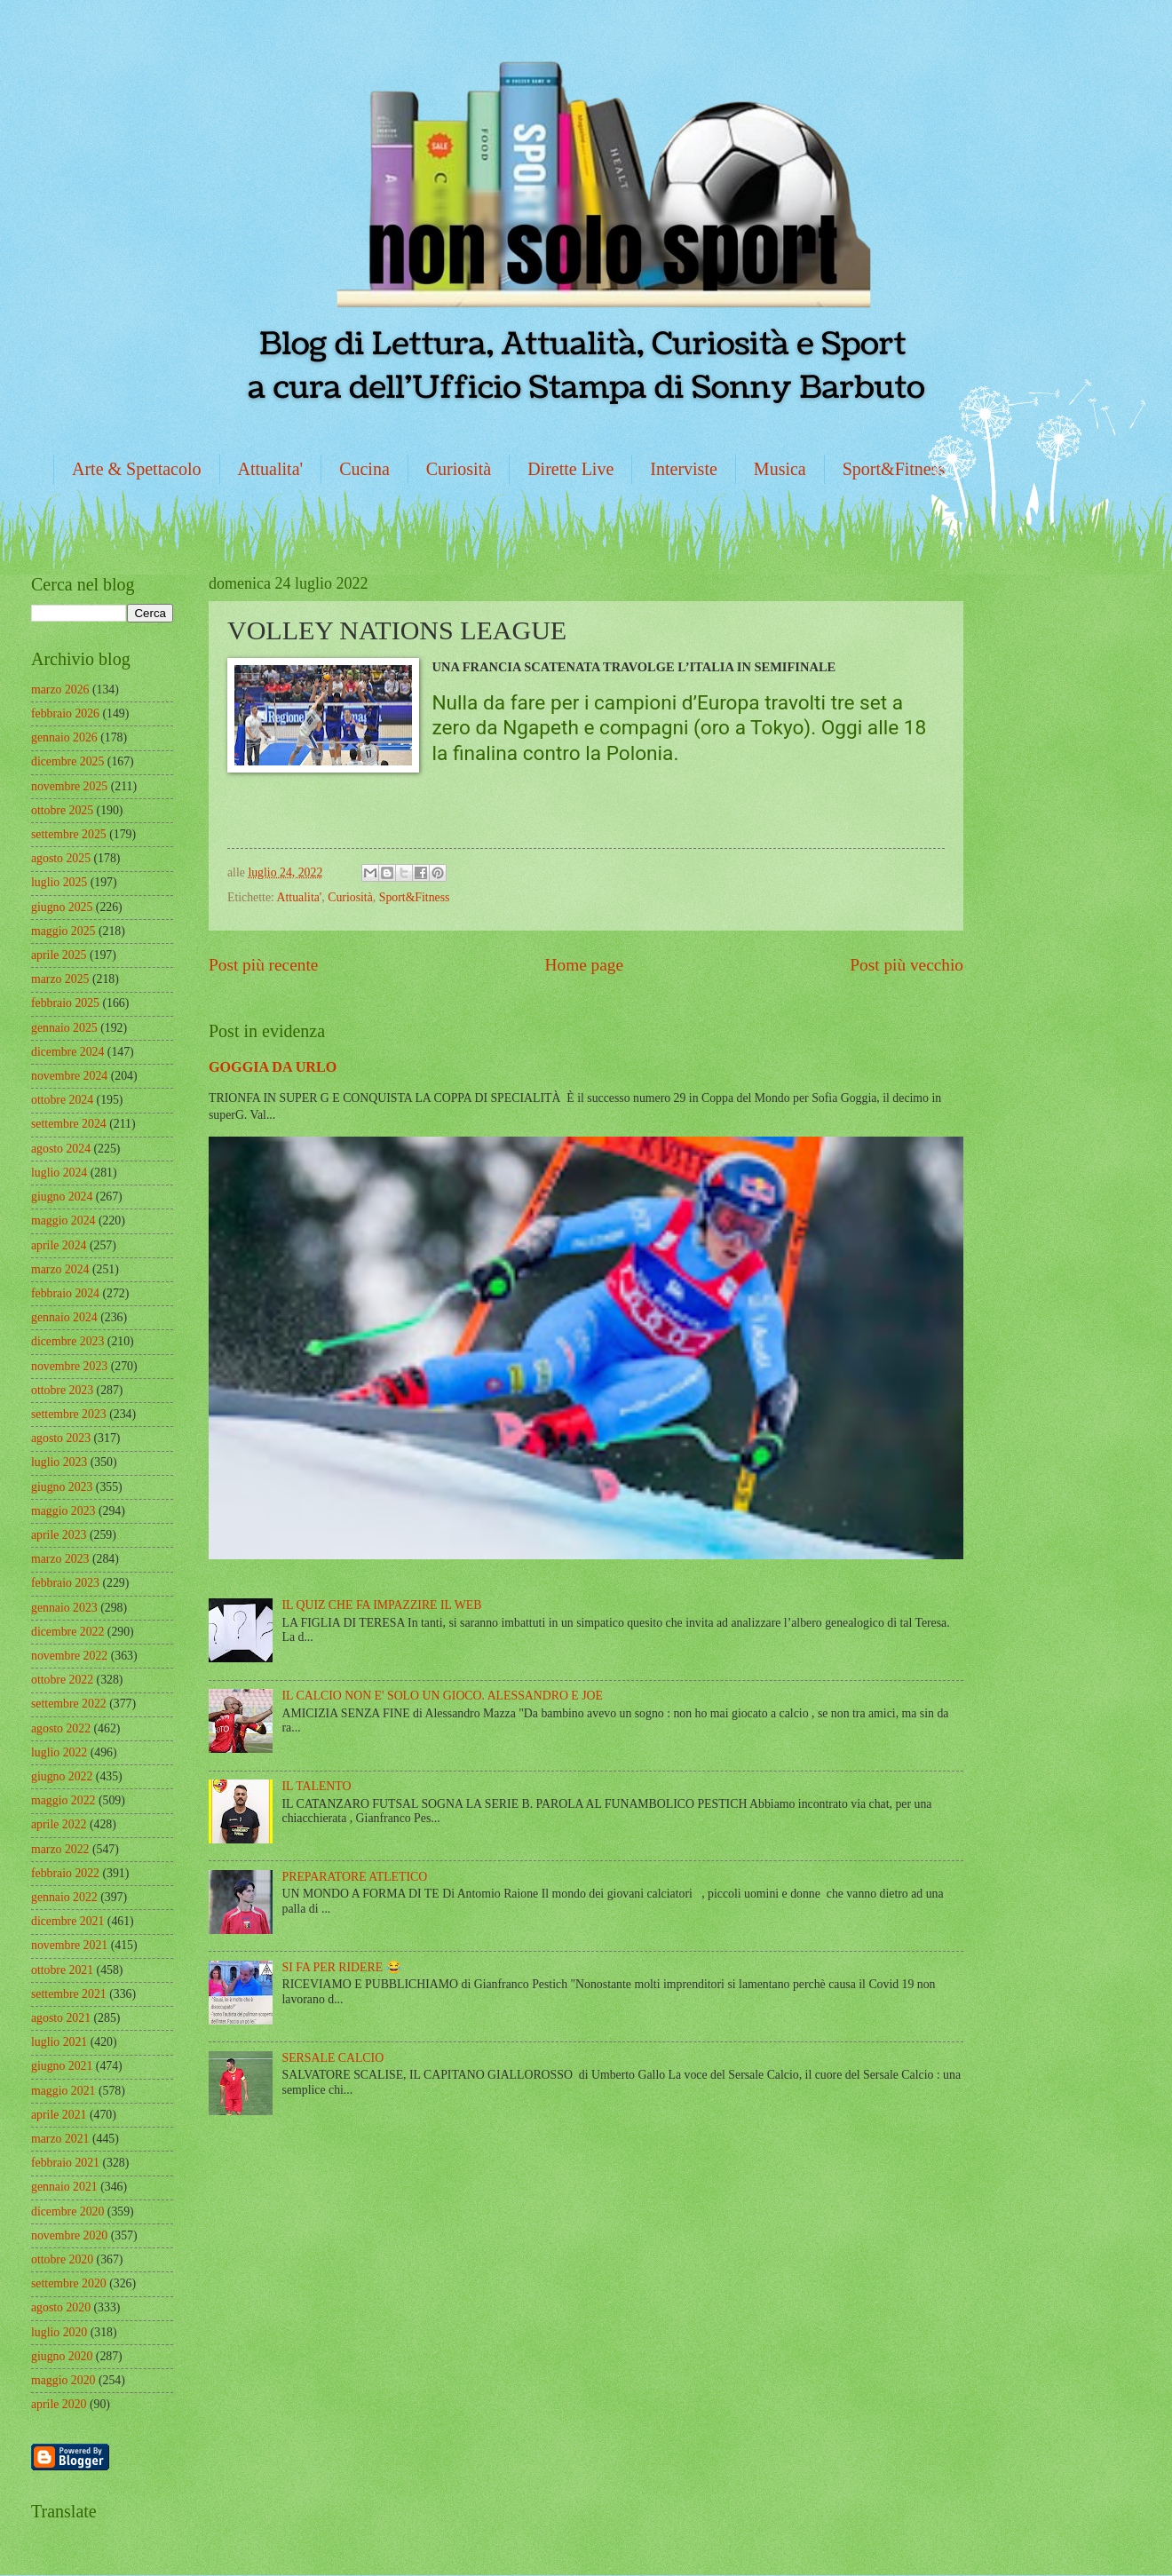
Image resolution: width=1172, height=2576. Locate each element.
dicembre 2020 (67, 2211)
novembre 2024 (69, 1075)
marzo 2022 (60, 1849)
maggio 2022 (63, 1800)
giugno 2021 (61, 2066)
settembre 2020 (69, 2283)
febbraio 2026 (65, 713)
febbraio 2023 (65, 1582)
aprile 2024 (58, 1245)
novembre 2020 (69, 2235)
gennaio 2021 (64, 2186)
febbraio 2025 (65, 1003)
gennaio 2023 (64, 1607)
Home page (584, 964)
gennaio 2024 (64, 1317)
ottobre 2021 (62, 1970)
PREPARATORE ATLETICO (355, 1876)
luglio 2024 (59, 1172)
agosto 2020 (61, 2307)
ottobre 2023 (62, 1390)
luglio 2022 (59, 1752)
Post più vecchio (906, 964)
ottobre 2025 (62, 810)
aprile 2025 (58, 955)
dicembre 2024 (67, 1051)
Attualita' (271, 469)
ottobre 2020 (62, 2259)
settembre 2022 (69, 1703)
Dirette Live (570, 469)
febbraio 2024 (65, 1293)
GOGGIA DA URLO (273, 1066)
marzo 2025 (60, 979)
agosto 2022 (61, 1728)
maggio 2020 (63, 2380)
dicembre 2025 (67, 761)
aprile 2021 (58, 2114)
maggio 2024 (63, 1220)
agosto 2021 (61, 2018)
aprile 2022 (58, 1824)
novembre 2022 (69, 1655)
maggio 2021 (63, 2090)
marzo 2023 (60, 1558)
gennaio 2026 (64, 737)
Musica (780, 469)
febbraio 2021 (65, 2162)
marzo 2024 (60, 1269)
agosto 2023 (61, 1438)
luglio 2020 (59, 2332)
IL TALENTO (317, 1786)
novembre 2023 (69, 1366)
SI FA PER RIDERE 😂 (341, 1967)
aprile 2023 (58, 1535)
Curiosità (458, 469)
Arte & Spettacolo (137, 469)
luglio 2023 (59, 1462)
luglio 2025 (59, 882)
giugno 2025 (61, 907)
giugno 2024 (61, 1196)
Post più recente (263, 964)
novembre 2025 (69, 786)
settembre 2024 (69, 1123)
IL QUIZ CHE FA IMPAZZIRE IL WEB (382, 1605)
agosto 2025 (61, 858)
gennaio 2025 (64, 1027)
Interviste (683, 469)
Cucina (364, 469)
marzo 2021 (60, 2138)
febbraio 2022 (65, 1873)
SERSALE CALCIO (333, 2058)
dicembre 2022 (67, 1631)
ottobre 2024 (62, 1099)
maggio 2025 (63, 931)
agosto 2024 (61, 1148)
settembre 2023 (69, 1414)
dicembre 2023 (67, 1341)
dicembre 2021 (67, 1921)
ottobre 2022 (62, 1679)
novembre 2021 (69, 1945)
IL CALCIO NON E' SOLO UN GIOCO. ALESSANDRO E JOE (442, 1695)
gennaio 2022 (64, 1897)
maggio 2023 (63, 1511)
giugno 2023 (61, 1487)
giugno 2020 (61, 2356)
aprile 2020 (58, 2404)
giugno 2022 (61, 1776)
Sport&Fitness (894, 469)
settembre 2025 (69, 834)
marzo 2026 (60, 689)
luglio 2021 (59, 2042)
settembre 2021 (69, 1994)
